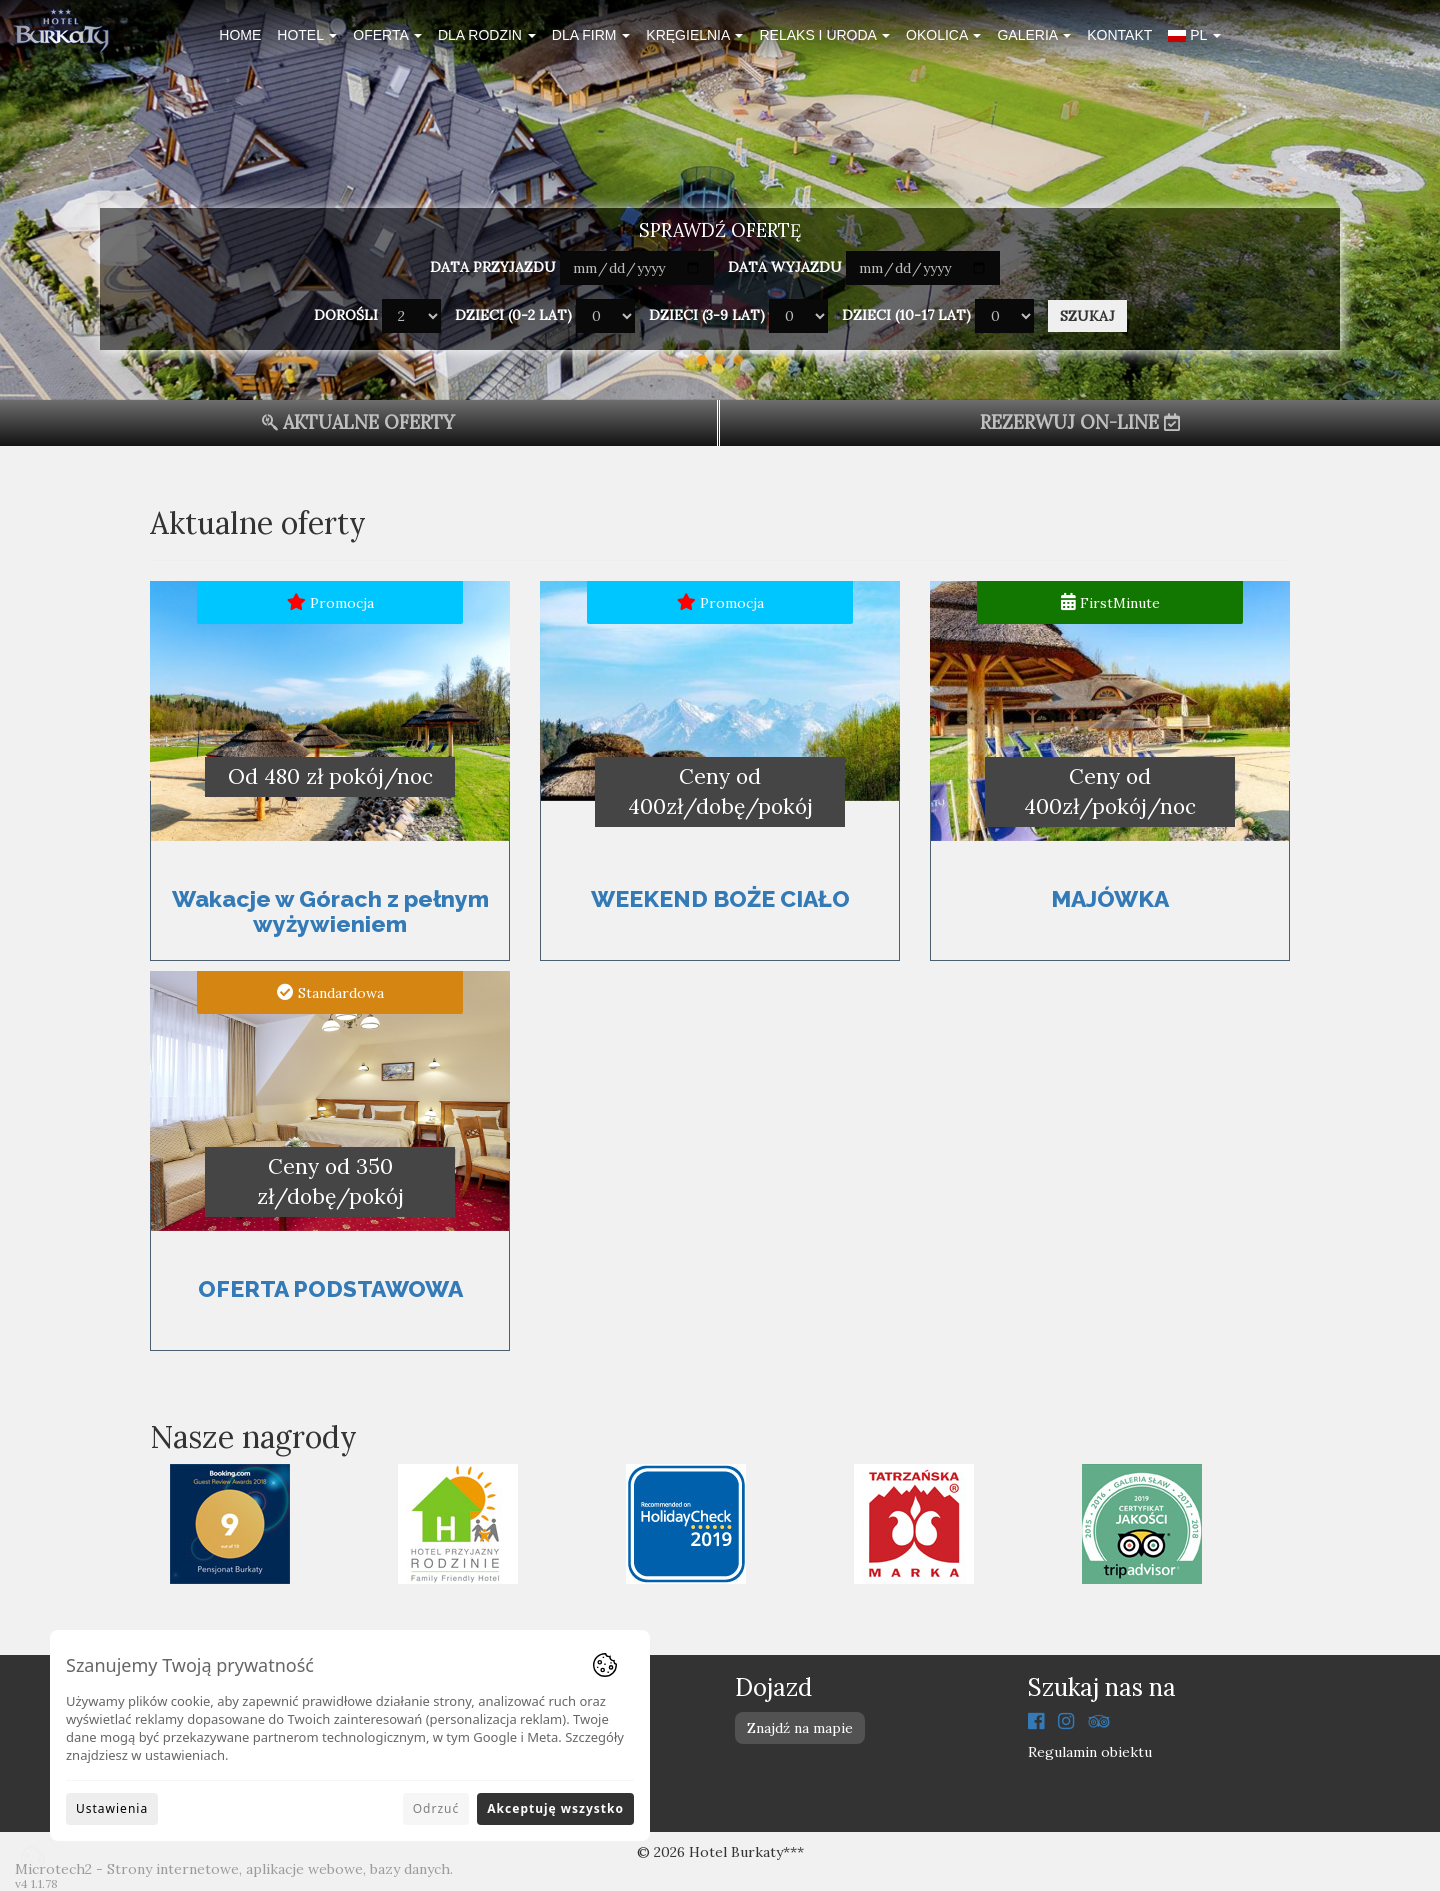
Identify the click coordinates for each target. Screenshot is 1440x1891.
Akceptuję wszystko (555, 1808)
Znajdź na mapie (800, 1728)
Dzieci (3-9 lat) (707, 315)
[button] (1194, 38)
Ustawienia (112, 1808)
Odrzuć (436, 1808)
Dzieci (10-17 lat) (906, 315)
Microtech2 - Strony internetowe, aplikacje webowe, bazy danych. (234, 1869)
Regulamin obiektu (1090, 1752)
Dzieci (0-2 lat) (513, 315)
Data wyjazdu (785, 267)
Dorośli (346, 315)
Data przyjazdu (493, 267)
